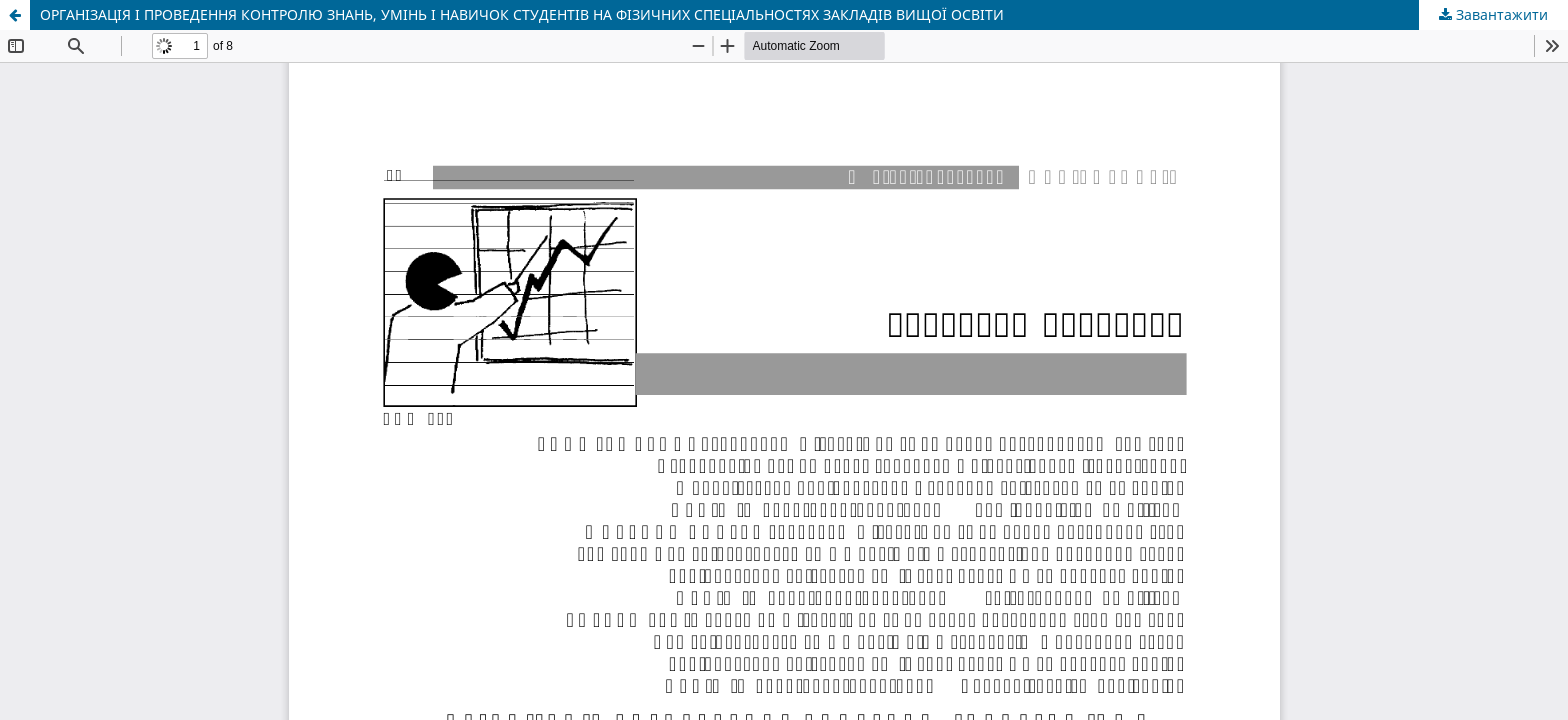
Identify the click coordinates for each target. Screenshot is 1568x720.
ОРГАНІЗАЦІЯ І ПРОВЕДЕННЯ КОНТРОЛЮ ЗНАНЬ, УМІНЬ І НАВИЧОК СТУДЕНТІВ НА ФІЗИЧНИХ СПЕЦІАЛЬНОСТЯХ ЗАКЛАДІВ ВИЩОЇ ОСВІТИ (522, 14)
